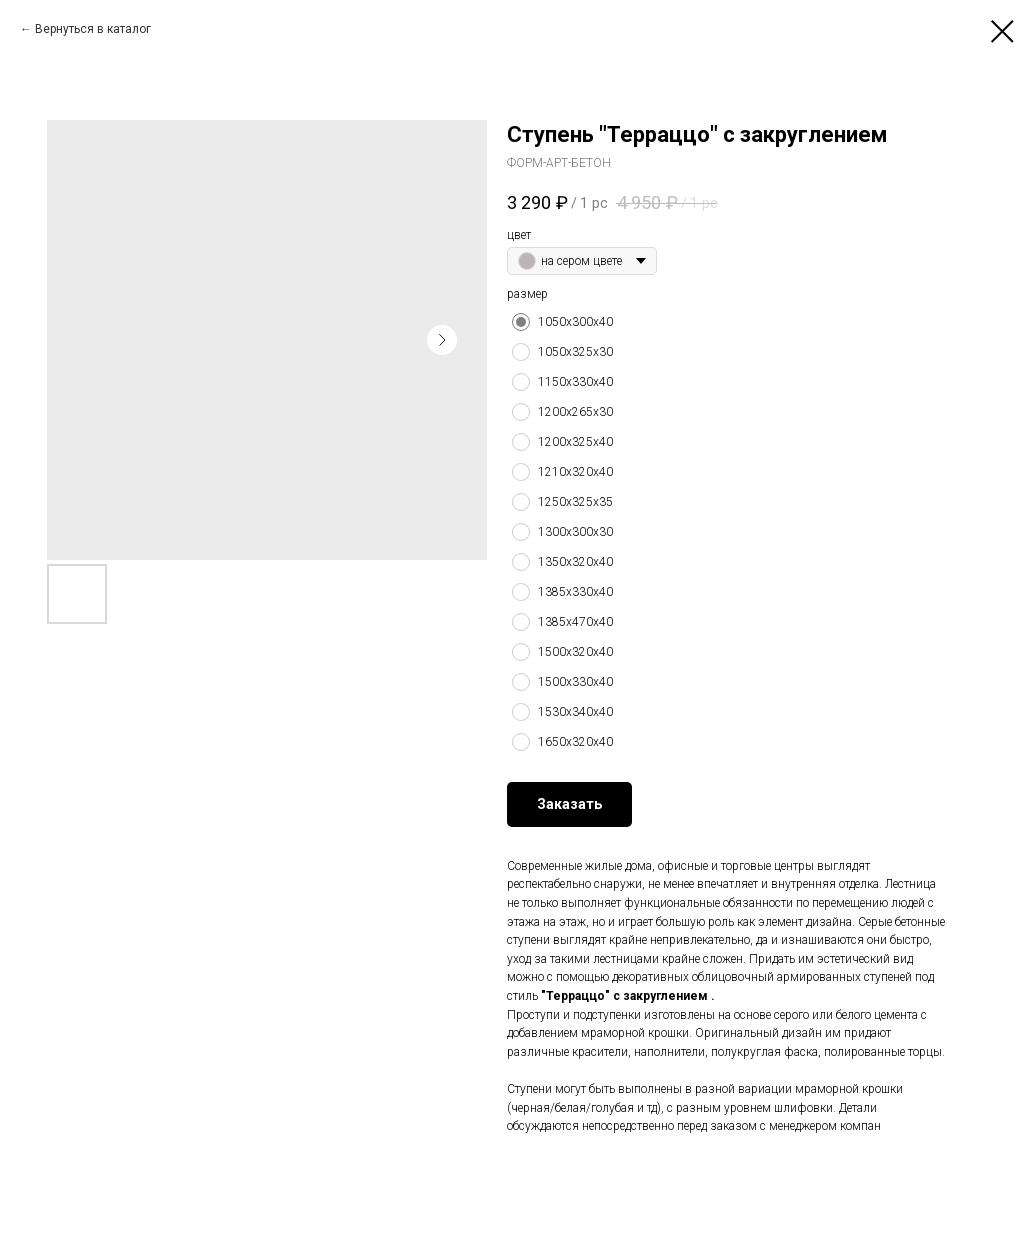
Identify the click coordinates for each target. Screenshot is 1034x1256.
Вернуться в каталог (93, 29)
